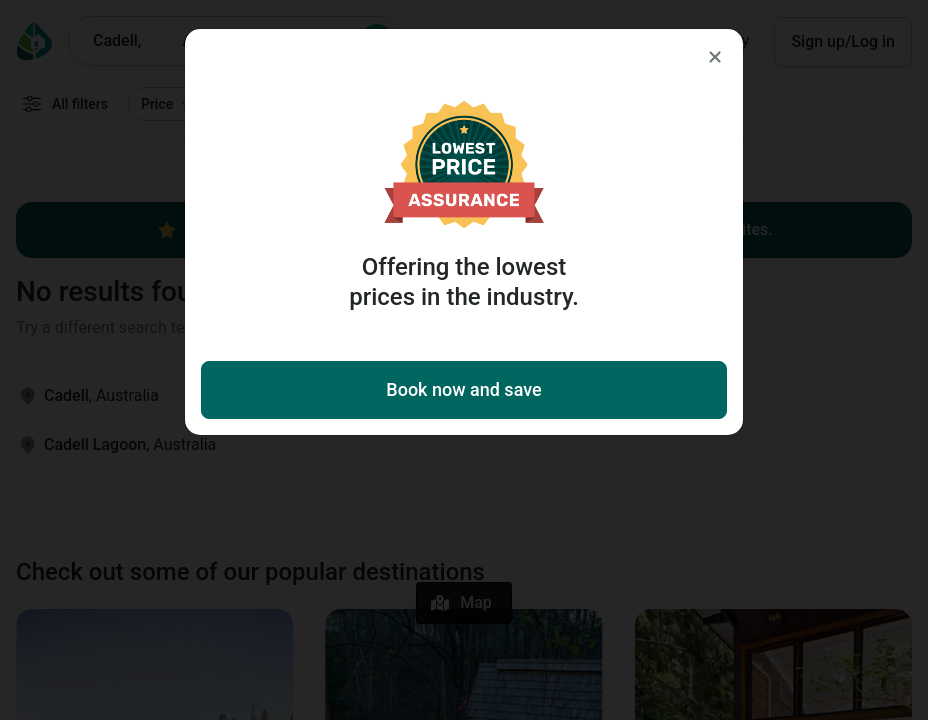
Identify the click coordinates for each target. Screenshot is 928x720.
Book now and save (463, 389)
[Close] (715, 57)
